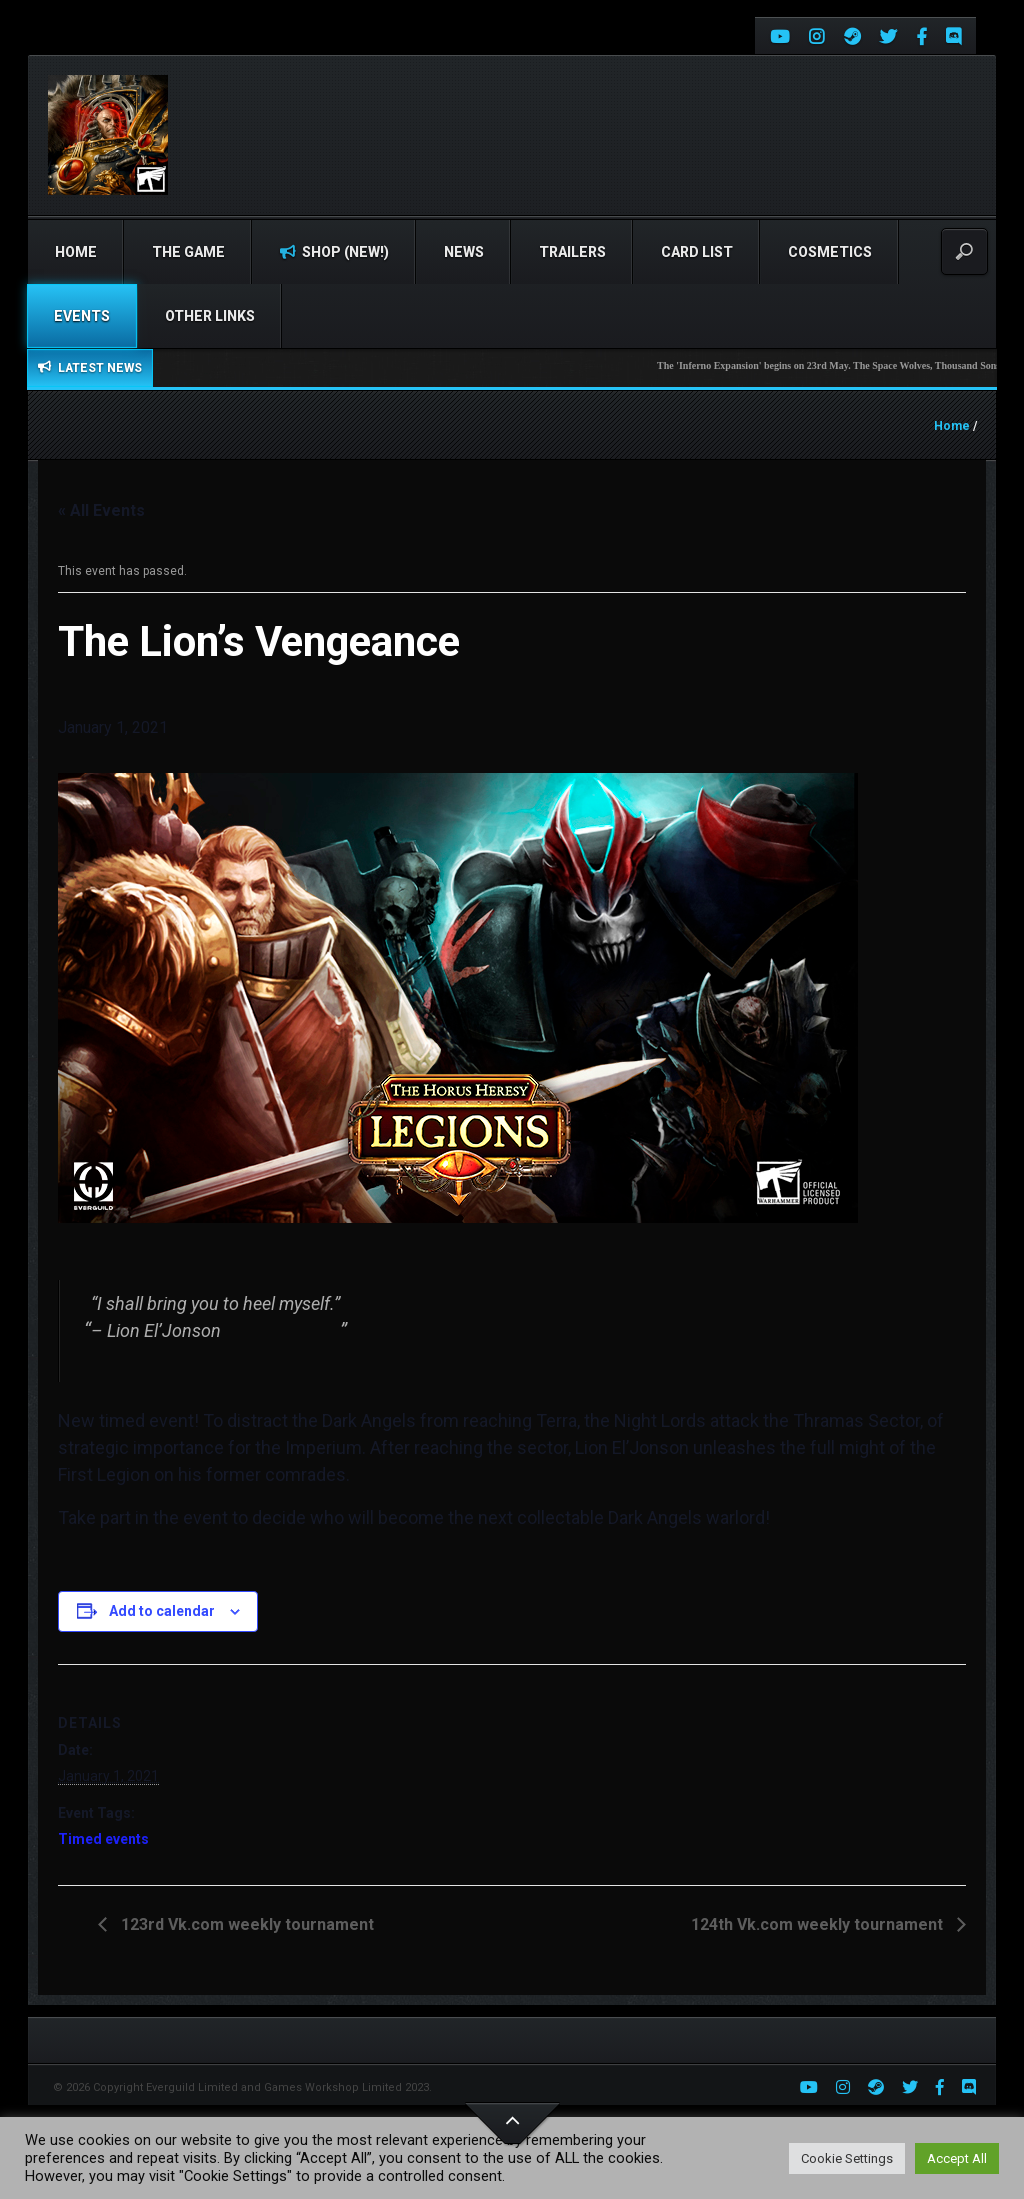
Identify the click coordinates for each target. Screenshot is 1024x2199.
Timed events (103, 1839)
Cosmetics (830, 252)
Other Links (210, 316)
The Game (188, 252)
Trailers (572, 252)
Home (76, 252)
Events (82, 316)
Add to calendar (162, 1611)
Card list (697, 252)
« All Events (101, 510)
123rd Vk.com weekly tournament (245, 1924)
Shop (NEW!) (334, 252)
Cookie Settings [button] (847, 2158)
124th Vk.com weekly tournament (819, 1924)
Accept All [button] (957, 2158)
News (464, 252)
